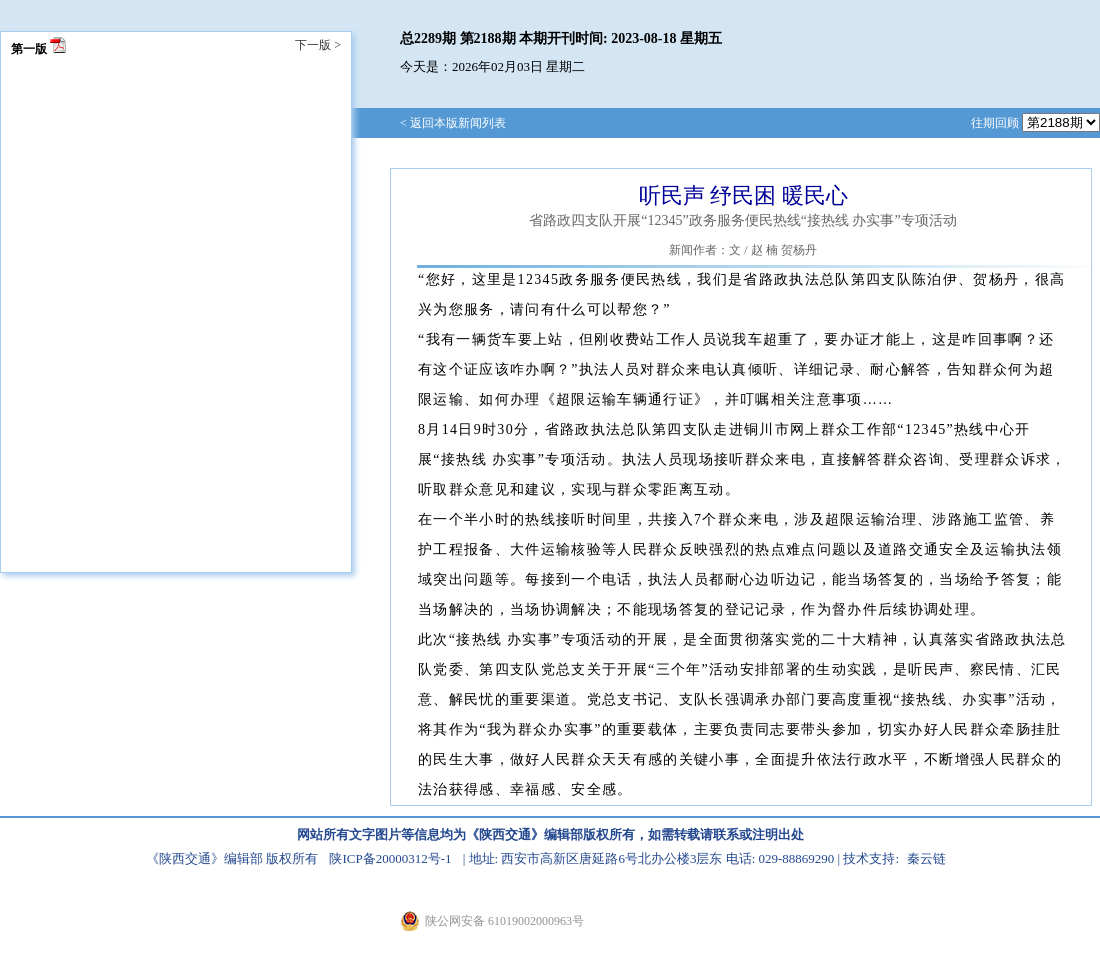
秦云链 (926, 858)
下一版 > (318, 45)
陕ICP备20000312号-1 (390, 858)
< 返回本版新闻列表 (453, 123)
